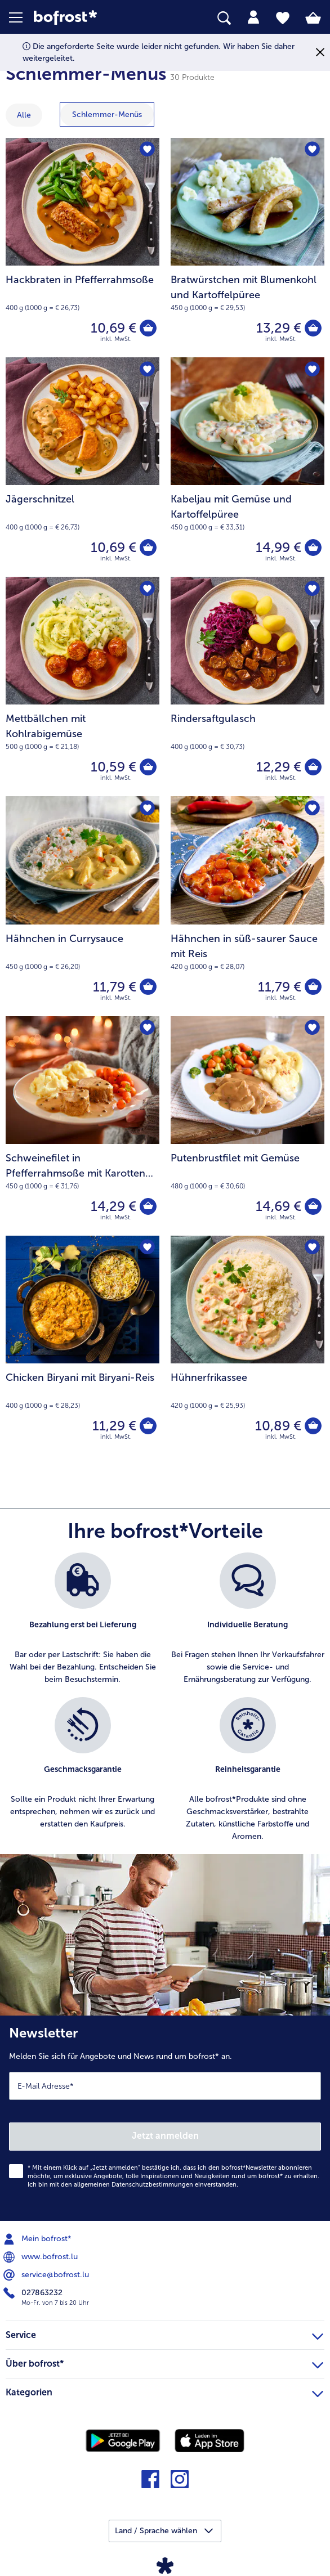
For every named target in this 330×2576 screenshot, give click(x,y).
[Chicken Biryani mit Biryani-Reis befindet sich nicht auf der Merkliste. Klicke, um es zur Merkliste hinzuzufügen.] (147, 1248)
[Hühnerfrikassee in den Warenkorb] (313, 1425)
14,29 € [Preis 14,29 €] (113, 1206)
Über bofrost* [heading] (164, 2362)
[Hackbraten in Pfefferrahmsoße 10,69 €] (82, 247)
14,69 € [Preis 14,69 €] (278, 1206)
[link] (92, 17)
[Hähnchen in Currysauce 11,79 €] (82, 906)
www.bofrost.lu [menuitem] (42, 2257)
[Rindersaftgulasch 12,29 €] (247, 686)
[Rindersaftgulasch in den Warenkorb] (313, 767)
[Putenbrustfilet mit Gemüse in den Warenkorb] (313, 1206)
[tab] (253, 17)
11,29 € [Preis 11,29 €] (114, 1425)
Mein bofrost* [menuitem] (39, 2239)
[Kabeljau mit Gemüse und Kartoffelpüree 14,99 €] (247, 467)
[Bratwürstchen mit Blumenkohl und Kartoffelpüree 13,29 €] (247, 247)
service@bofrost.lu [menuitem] (47, 2275)
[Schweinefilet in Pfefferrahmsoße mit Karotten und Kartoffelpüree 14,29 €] (82, 1126)
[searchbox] (224, 18)
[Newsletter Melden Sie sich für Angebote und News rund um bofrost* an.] (165, 2118)
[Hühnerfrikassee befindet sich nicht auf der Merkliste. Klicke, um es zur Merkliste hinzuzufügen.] (312, 1248)
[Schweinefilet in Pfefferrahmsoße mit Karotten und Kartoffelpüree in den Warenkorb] (148, 1206)
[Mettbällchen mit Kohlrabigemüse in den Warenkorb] (148, 767)
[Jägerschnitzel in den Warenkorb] (148, 547)
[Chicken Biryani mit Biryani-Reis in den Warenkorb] (148, 1425)
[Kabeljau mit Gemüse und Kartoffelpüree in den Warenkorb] (313, 547)
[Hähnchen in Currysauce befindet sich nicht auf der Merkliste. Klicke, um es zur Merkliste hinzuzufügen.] (147, 808)
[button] (21, 17)
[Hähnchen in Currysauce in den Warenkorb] (148, 987)
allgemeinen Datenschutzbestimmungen (133, 2184)
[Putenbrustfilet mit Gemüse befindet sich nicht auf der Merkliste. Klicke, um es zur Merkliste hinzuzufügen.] (312, 1028)
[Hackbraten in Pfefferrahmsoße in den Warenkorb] (148, 328)
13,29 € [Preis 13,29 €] (278, 328)
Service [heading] (164, 2333)
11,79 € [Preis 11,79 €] (114, 987)
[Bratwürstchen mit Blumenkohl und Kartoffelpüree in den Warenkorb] (313, 328)
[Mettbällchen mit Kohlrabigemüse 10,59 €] (82, 686)
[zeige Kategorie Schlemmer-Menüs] (107, 114)
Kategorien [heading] (164, 2390)
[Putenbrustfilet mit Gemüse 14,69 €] (247, 1126)
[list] (165, 1703)
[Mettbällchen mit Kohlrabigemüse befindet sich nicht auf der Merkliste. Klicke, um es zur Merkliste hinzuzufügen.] (147, 589)
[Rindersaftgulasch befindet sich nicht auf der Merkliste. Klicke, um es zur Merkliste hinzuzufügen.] (312, 589)
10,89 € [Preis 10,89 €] (278, 1425)
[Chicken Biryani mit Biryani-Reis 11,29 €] (82, 1345)
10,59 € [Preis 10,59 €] (113, 767)
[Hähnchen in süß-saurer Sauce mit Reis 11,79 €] (247, 906)
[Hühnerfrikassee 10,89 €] (247, 1345)
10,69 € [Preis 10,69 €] (113, 328)
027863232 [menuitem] (34, 2293)
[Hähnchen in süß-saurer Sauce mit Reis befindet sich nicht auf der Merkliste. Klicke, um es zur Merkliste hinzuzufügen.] (312, 808)
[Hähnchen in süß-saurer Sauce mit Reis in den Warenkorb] (313, 987)
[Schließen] (320, 52)
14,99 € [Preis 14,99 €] (278, 547)
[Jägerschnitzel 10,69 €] (82, 467)
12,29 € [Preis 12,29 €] (278, 767)
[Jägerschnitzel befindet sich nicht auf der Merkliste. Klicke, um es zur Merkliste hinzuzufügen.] (147, 369)
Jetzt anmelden (165, 2135)
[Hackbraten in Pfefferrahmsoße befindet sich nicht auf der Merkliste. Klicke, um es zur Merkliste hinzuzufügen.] (147, 150)
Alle (24, 115)
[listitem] (82, 1619)
